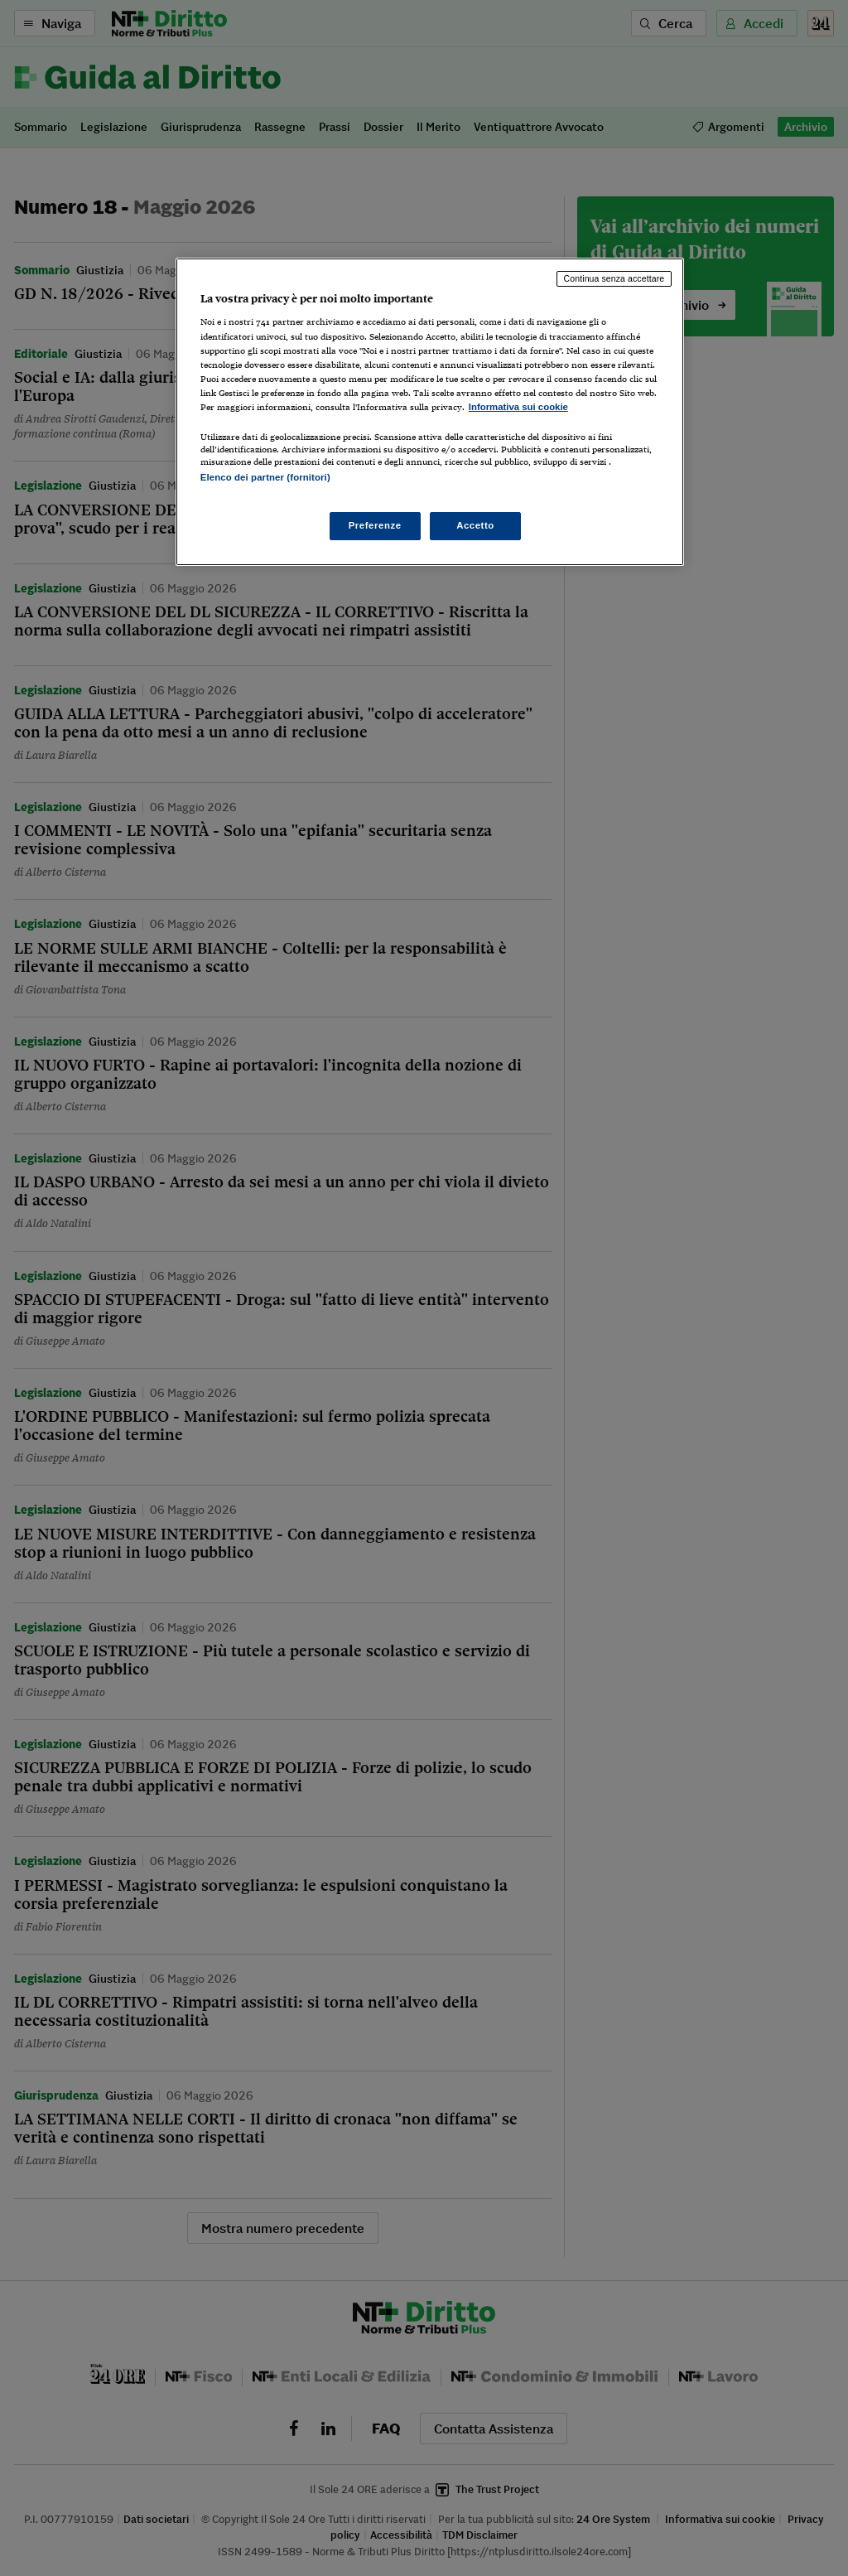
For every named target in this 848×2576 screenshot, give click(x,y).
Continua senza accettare (614, 278)
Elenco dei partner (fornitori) (265, 477)
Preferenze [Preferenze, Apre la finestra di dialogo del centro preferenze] (375, 525)
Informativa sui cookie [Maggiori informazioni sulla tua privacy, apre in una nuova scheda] (518, 407)
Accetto (475, 525)
